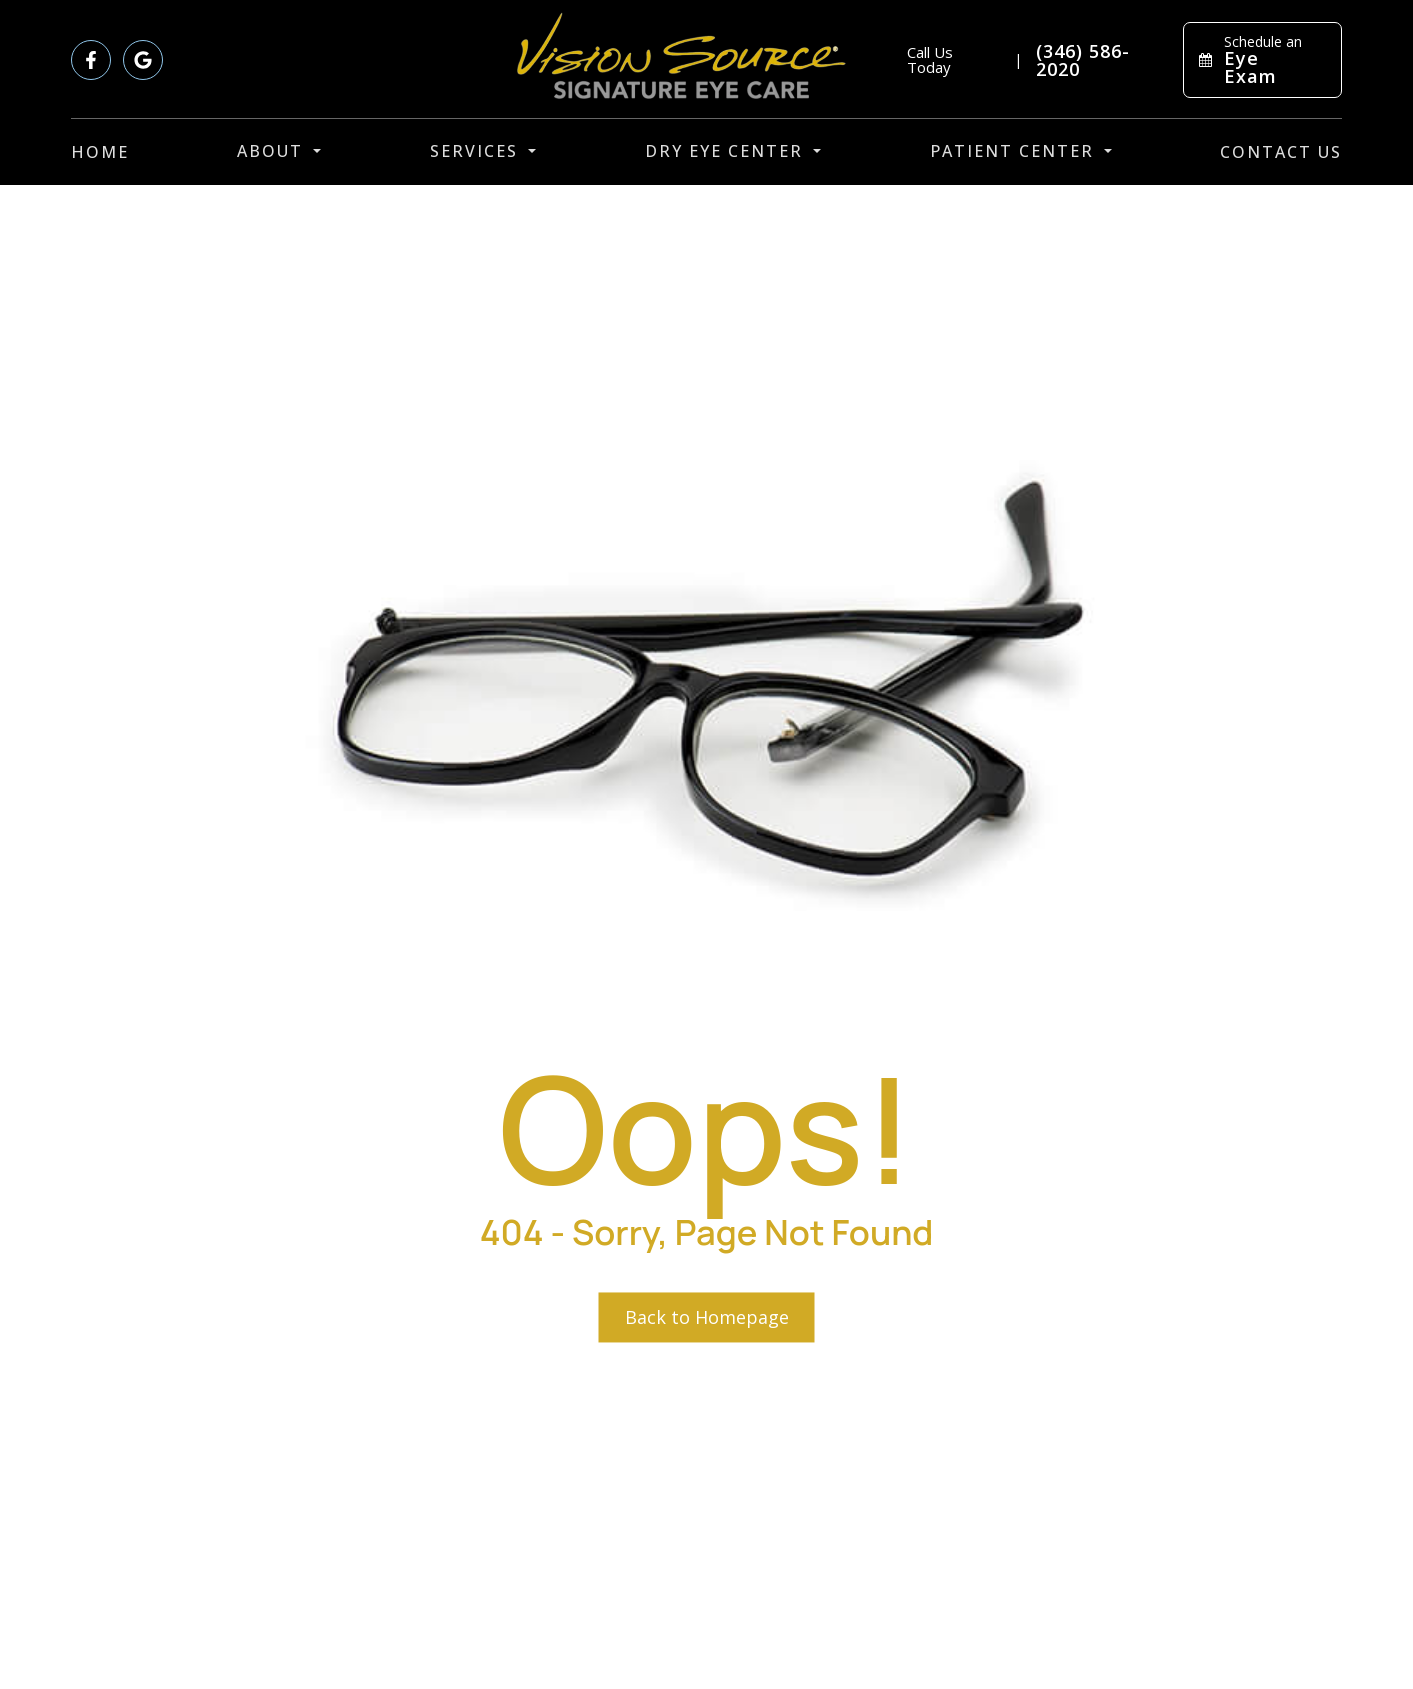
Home (100, 152)
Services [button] (483, 151)
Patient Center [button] (1021, 151)
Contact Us (1281, 152)
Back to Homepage (707, 1317)
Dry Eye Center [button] (733, 151)
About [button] (279, 151)
